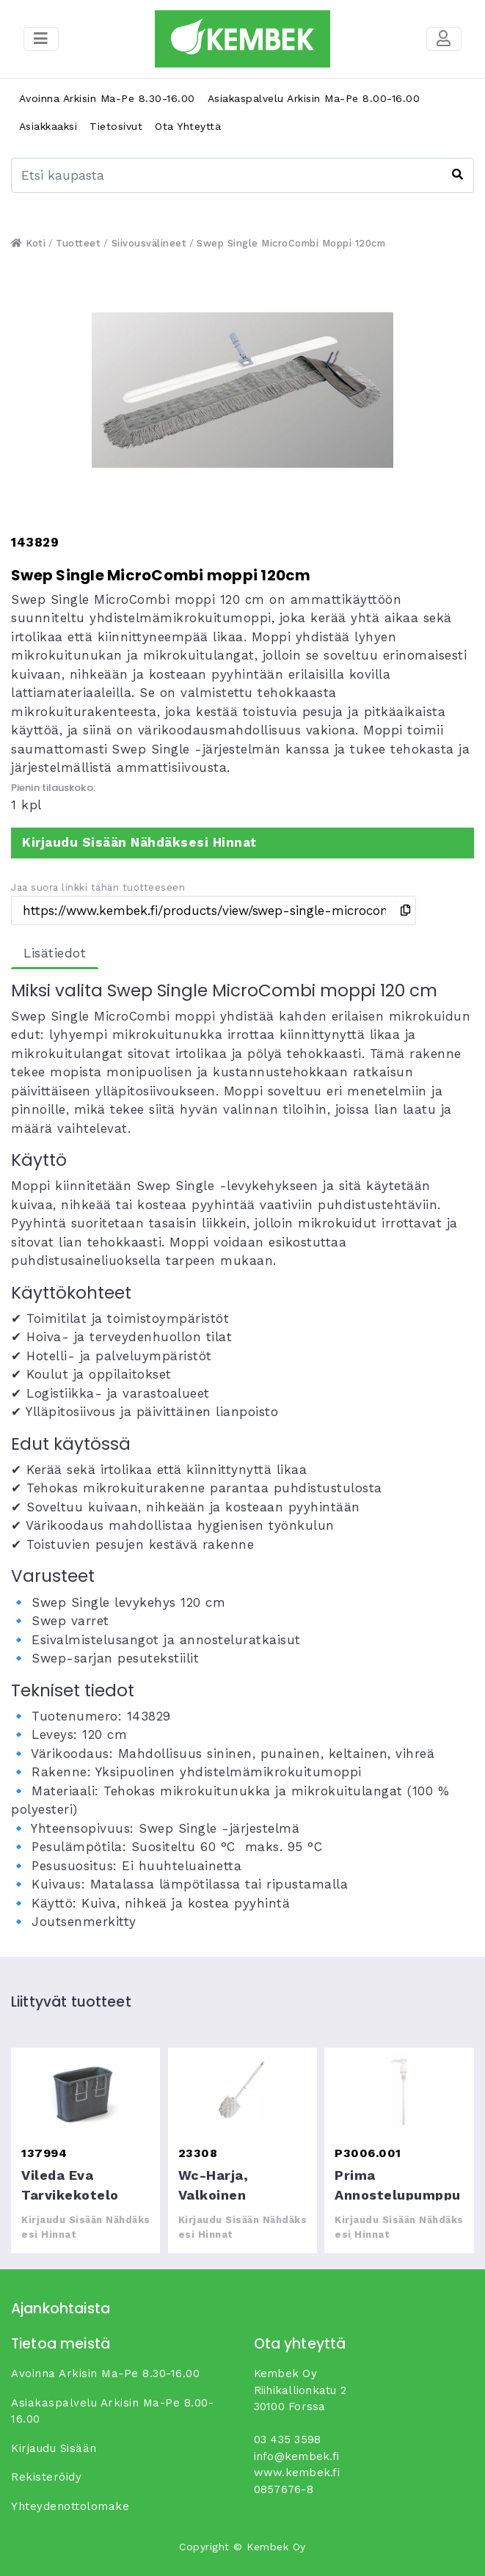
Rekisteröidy (46, 2477)
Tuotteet (78, 243)
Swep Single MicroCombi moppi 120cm (291, 243)
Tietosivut (116, 126)
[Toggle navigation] (444, 39)
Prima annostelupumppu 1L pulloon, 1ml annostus (398, 2092)
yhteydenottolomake (70, 2506)
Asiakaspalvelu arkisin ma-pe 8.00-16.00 (314, 98)
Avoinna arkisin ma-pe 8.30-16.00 (107, 98)
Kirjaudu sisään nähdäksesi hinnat (139, 842)
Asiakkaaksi (48, 126)
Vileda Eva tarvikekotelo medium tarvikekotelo (85, 2092)
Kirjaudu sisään (54, 2448)
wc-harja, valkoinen (242, 2092)
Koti (28, 243)
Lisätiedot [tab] (54, 953)
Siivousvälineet (149, 243)
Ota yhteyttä (188, 126)
